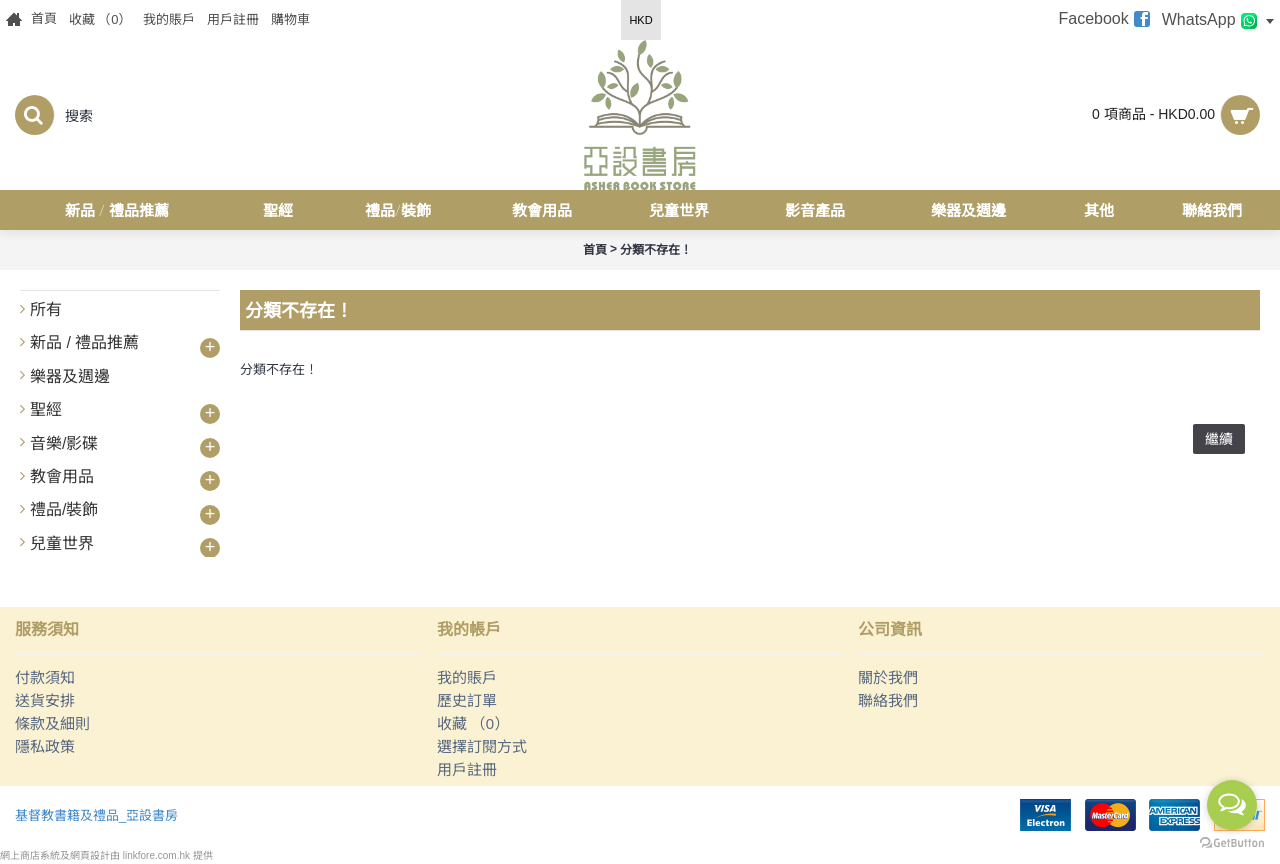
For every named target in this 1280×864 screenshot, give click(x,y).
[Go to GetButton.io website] (1232, 843)
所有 (46, 309)
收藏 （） (473, 723)
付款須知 (45, 677)
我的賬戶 (467, 677)
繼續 (1219, 439)
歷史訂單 (467, 700)
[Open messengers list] (1232, 805)
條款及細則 (52, 723)
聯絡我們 (888, 700)
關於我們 (888, 677)
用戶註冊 (467, 769)
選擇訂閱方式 (482, 746)
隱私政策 (45, 746)
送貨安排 (45, 700)
